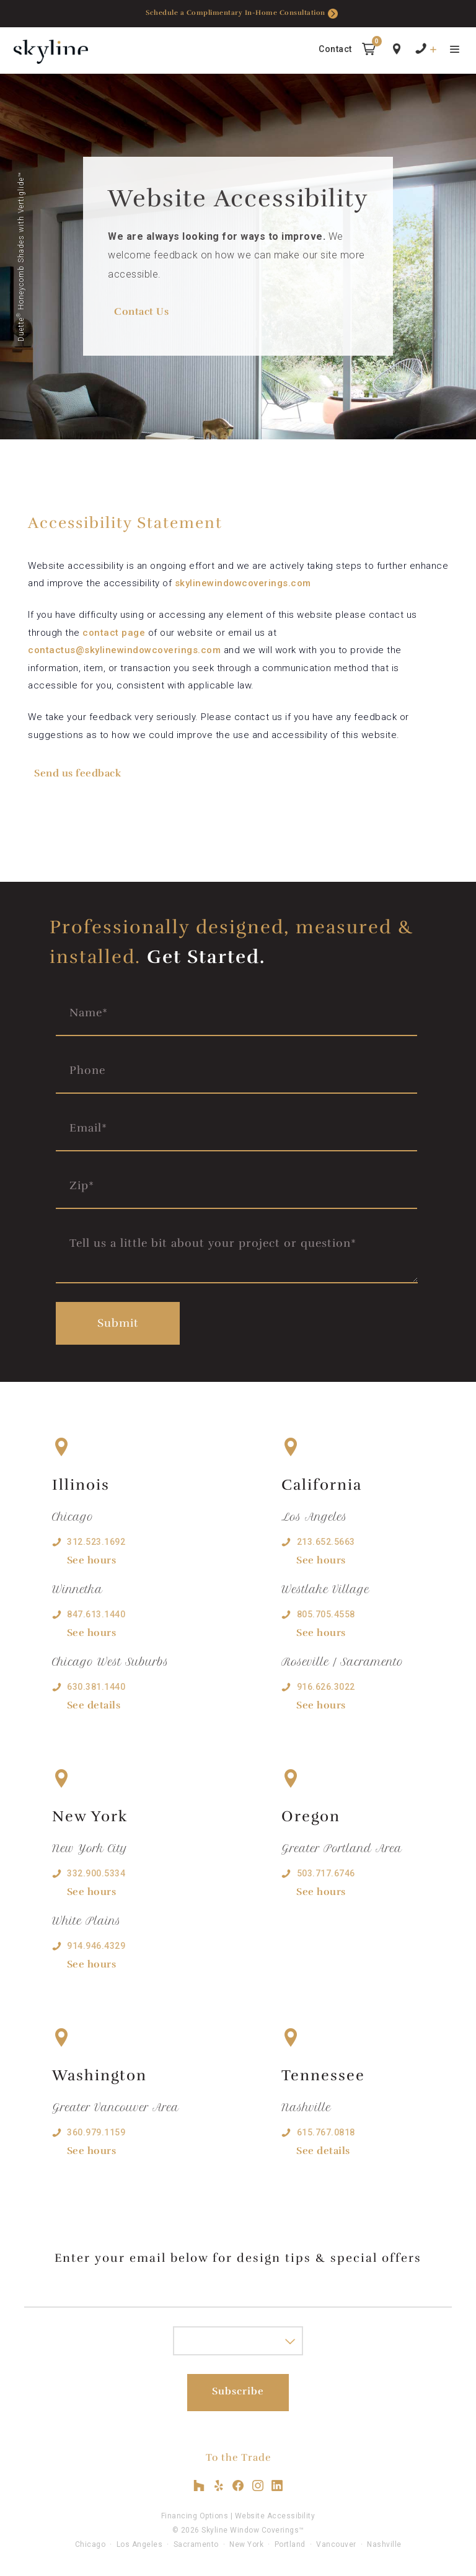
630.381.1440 (96, 1687)
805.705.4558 (326, 1614)
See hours (92, 1560)
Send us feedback (77, 773)
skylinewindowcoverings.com (243, 583)
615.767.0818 (326, 2132)
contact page (113, 632)
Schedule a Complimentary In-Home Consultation (242, 14)
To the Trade (238, 2457)
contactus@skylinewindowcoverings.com (124, 650)
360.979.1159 (96, 2132)
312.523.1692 (96, 1542)
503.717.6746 (326, 1873)
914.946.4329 (96, 1946)
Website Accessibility (275, 2516)
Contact (335, 49)
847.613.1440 (96, 1614)
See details (94, 1705)
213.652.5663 (326, 1542)
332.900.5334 (96, 1873)
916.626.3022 (326, 1687)
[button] (369, 51)
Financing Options (195, 2516)
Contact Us (141, 312)
